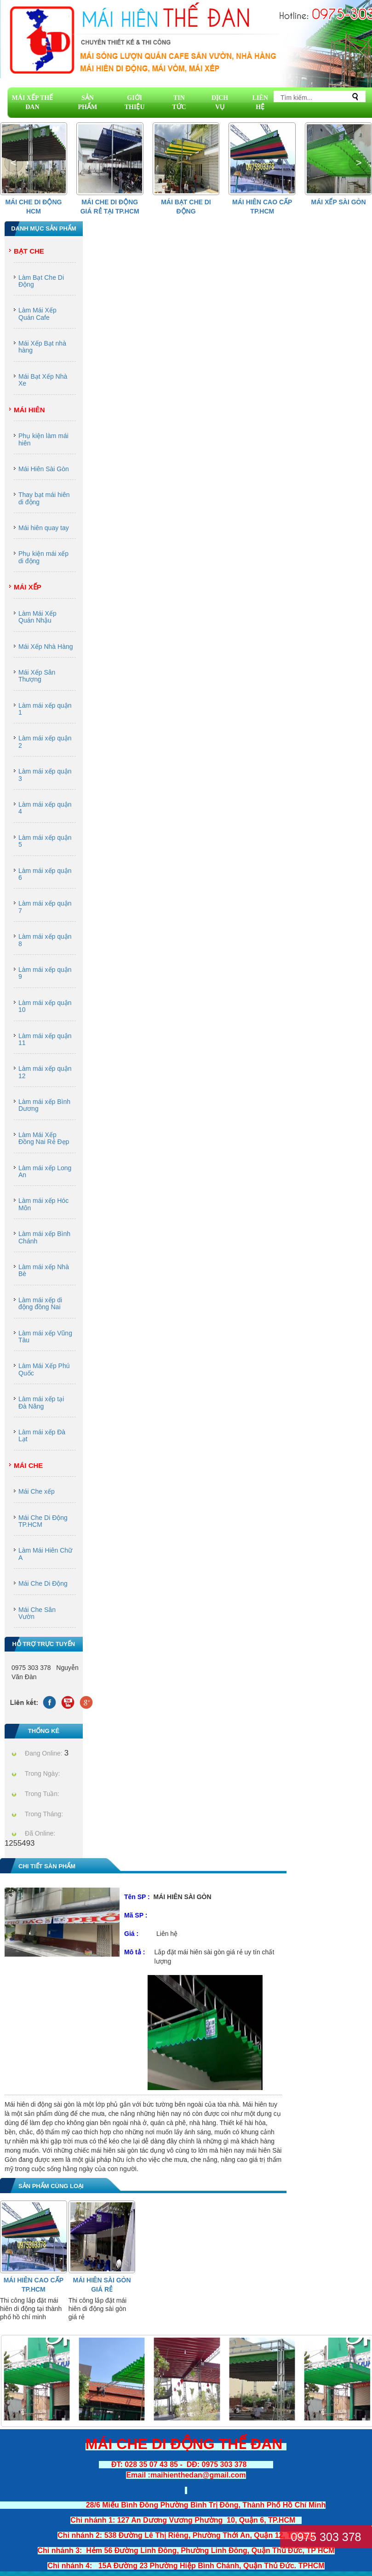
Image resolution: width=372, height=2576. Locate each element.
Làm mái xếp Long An (44, 1171)
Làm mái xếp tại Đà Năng (41, 1402)
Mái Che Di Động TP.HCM (43, 1521)
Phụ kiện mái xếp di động (43, 557)
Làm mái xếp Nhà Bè (43, 1270)
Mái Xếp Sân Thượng (36, 676)
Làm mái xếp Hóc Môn (43, 1204)
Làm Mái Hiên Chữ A (45, 1554)
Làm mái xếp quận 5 (45, 841)
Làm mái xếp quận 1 (45, 709)
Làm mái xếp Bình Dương (44, 1105)
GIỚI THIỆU (135, 102)
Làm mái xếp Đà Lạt (41, 1435)
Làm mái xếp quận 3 (45, 775)
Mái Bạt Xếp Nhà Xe (42, 380)
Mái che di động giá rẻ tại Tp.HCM (109, 206)
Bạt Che (29, 251)
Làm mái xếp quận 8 (45, 940)
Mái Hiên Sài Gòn (43, 469)
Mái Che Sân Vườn (37, 1613)
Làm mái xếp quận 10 (45, 1006)
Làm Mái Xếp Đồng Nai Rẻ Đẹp (43, 1138)
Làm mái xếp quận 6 (45, 874)
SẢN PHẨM (87, 102)
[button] (358, 163)
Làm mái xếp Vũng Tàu (45, 1336)
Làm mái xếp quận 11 (45, 1039)
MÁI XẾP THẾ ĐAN (32, 102)
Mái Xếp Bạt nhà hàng (42, 347)
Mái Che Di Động (43, 1583)
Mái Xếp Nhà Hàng (45, 646)
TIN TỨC (179, 102)
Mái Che (28, 1465)
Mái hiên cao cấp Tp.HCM (262, 206)
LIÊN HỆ (260, 102)
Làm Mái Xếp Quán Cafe (37, 313)
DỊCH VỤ (220, 102)
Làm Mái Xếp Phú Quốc (44, 1369)
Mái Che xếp (36, 1491)
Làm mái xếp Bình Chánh (44, 1237)
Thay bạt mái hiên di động (44, 498)
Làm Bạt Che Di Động (41, 281)
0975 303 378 (326, 2536)
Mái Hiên (29, 410)
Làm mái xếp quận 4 (45, 808)
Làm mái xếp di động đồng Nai (40, 1303)
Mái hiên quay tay (43, 527)
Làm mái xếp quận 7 (45, 907)
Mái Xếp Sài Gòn (338, 202)
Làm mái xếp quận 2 (45, 741)
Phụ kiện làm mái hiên (43, 439)
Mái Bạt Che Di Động (186, 206)
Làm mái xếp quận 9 (45, 973)
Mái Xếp (27, 587)
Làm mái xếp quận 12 (45, 1072)
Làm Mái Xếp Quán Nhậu (37, 617)
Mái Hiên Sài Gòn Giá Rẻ (102, 2284)
